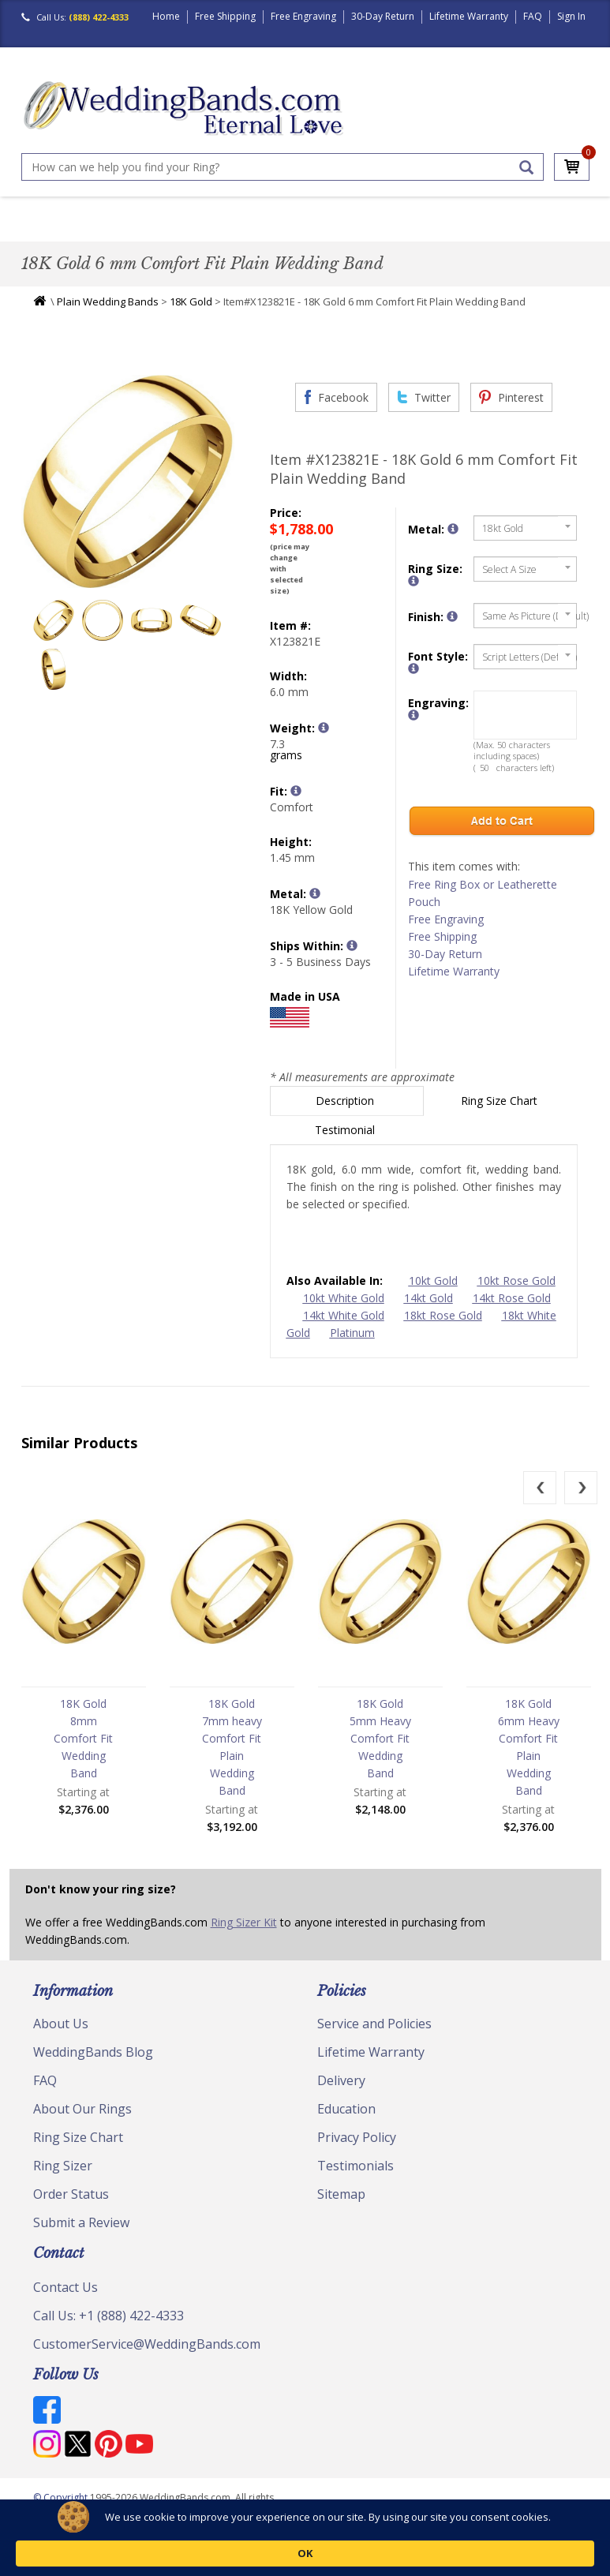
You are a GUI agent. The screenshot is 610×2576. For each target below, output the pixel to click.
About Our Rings (82, 2123)
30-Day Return (382, 16)
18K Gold (191, 316)
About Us (60, 2038)
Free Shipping (225, 16)
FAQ (532, 16)
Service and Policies (374, 2038)
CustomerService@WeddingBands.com (146, 2359)
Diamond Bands (265, 231)
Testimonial (346, 1144)
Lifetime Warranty (468, 16)
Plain (196, 231)
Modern (341, 231)
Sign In (571, 16)
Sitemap (341, 2209)
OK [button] (539, 2545)
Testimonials (355, 2180)
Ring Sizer (62, 2180)
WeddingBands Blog (93, 2067)
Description (346, 1115)
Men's (43, 231)
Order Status (71, 2209)
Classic (149, 231)
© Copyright (61, 2512)
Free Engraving (303, 16)
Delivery (341, 2095)
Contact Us (65, 2302)
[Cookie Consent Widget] (305, 2545)
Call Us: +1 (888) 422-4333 (108, 2330)
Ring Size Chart (501, 1115)
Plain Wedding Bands (108, 316)
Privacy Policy (356, 2152)
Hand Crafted (413, 231)
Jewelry (483, 231)
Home (166, 16)
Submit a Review (81, 2237)
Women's (94, 231)
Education (346, 2123)
